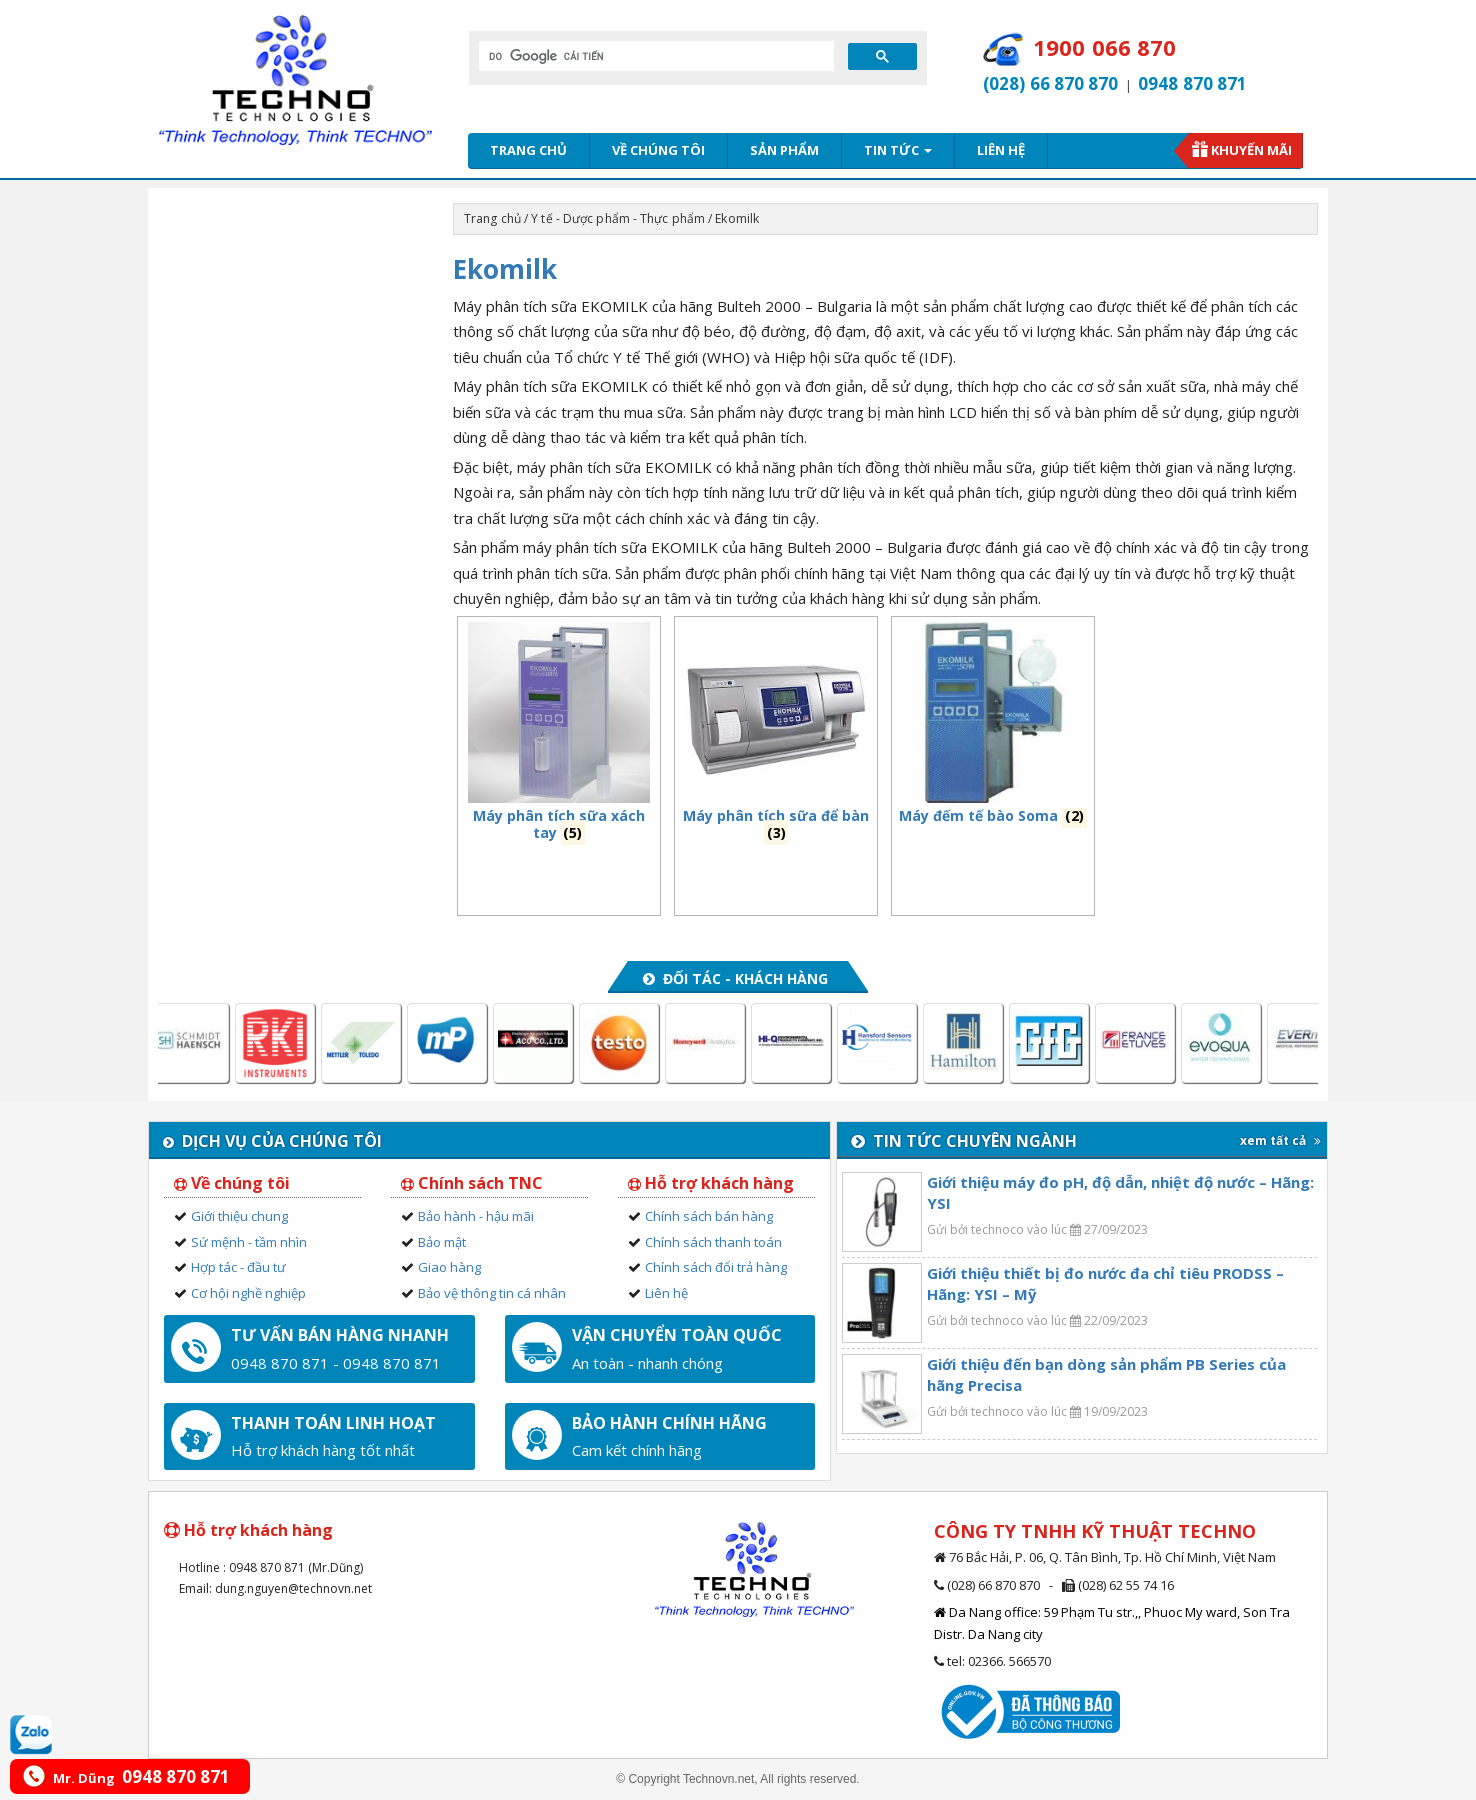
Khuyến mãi (1251, 150)
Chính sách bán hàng (709, 1216)
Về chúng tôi (658, 150)
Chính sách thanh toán (713, 1242)
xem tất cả (1280, 1140)
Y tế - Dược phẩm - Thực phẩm (618, 218)
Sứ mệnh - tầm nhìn (249, 1242)
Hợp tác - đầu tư (238, 1267)
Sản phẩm (784, 150)
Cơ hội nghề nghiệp (248, 1293)
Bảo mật (442, 1242)
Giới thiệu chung (239, 1216)
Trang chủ (528, 150)
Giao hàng (449, 1267)
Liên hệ (1001, 150)
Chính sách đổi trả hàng (716, 1267)
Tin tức (898, 150)
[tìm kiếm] (654, 56)
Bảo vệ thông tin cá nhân (492, 1293)
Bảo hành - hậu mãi (476, 1216)
